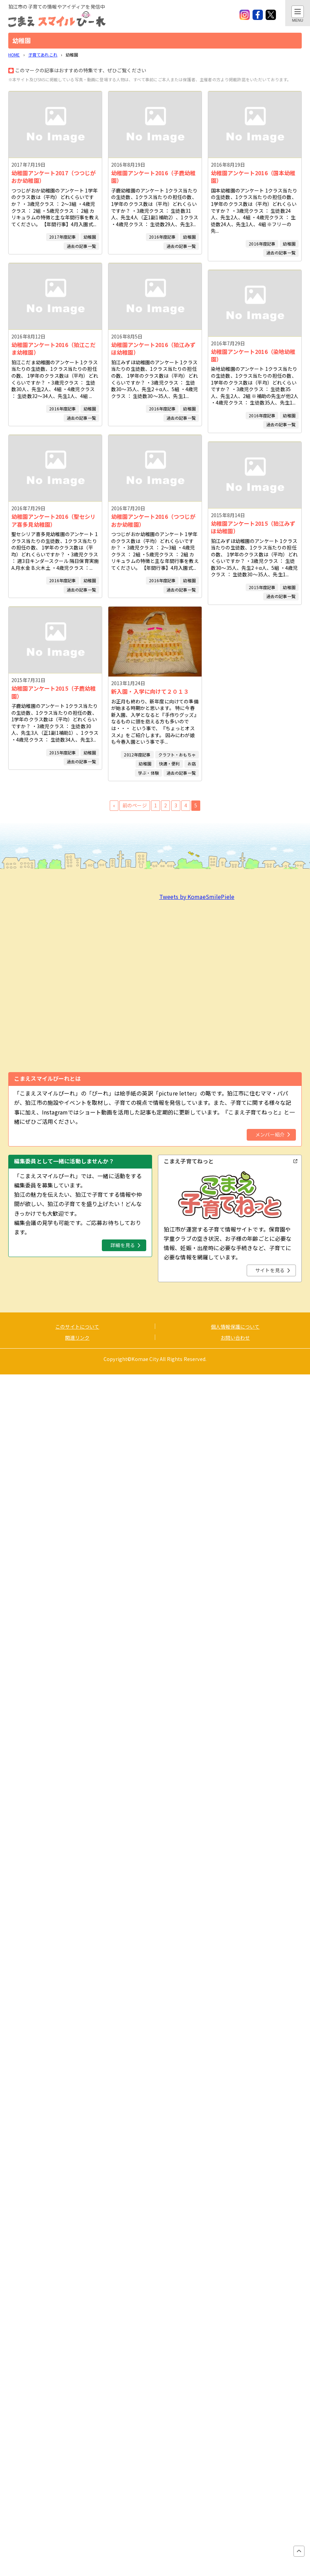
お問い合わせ (235, 1337)
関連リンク (77, 1337)
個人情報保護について (235, 1326)
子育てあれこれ (42, 54)
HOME (14, 54)
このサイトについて (77, 1326)
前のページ (134, 805)
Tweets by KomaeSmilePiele (197, 896)
